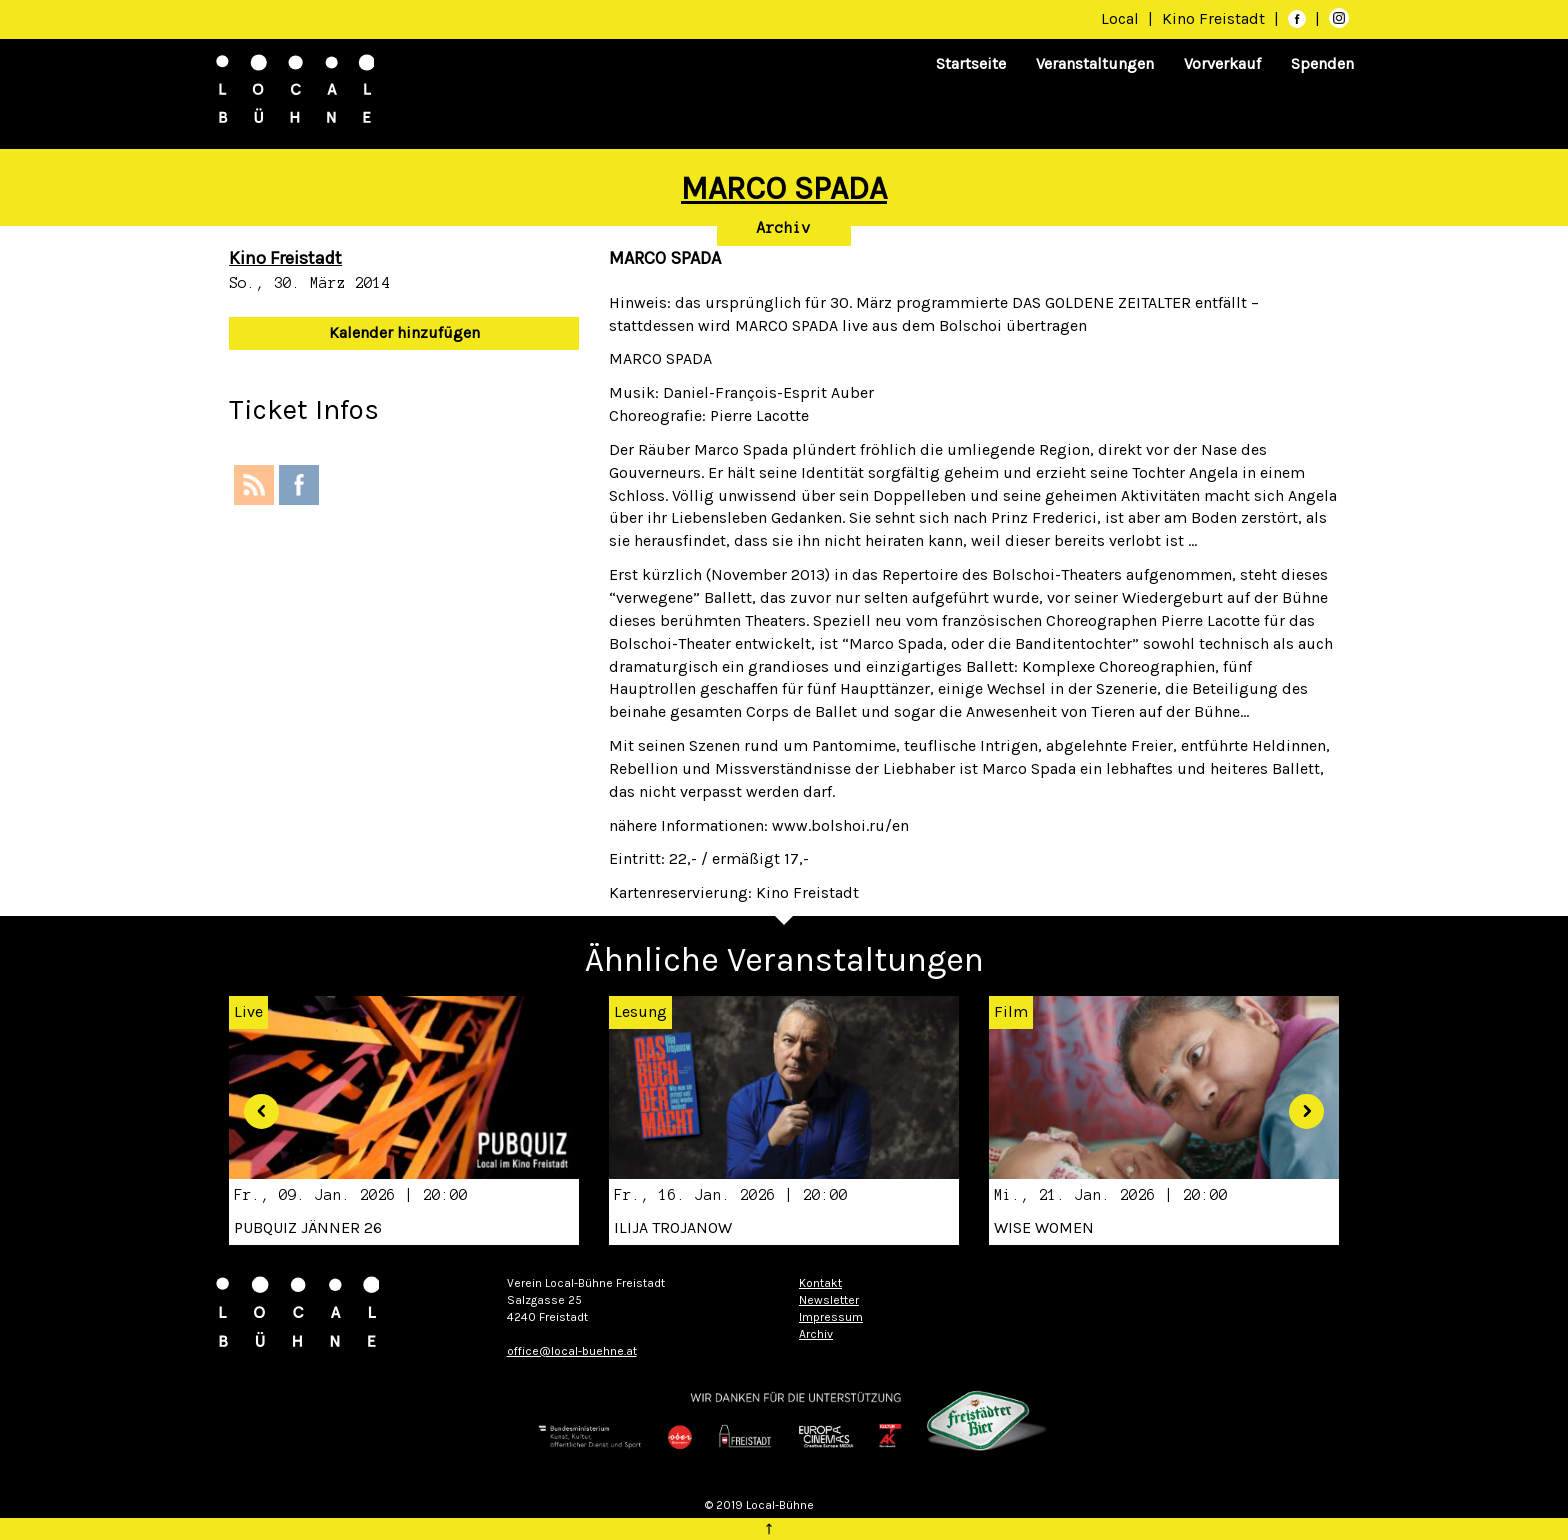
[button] (254, 1104)
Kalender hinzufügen (404, 332)
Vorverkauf (1222, 63)
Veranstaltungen (1095, 63)
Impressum (831, 1317)
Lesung (640, 1011)
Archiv (784, 228)
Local (1120, 18)
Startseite (971, 63)
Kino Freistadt (1215, 18)
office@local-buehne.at (572, 1351)
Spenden (1322, 63)
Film (1011, 1011)
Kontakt (820, 1283)
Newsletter (829, 1300)
